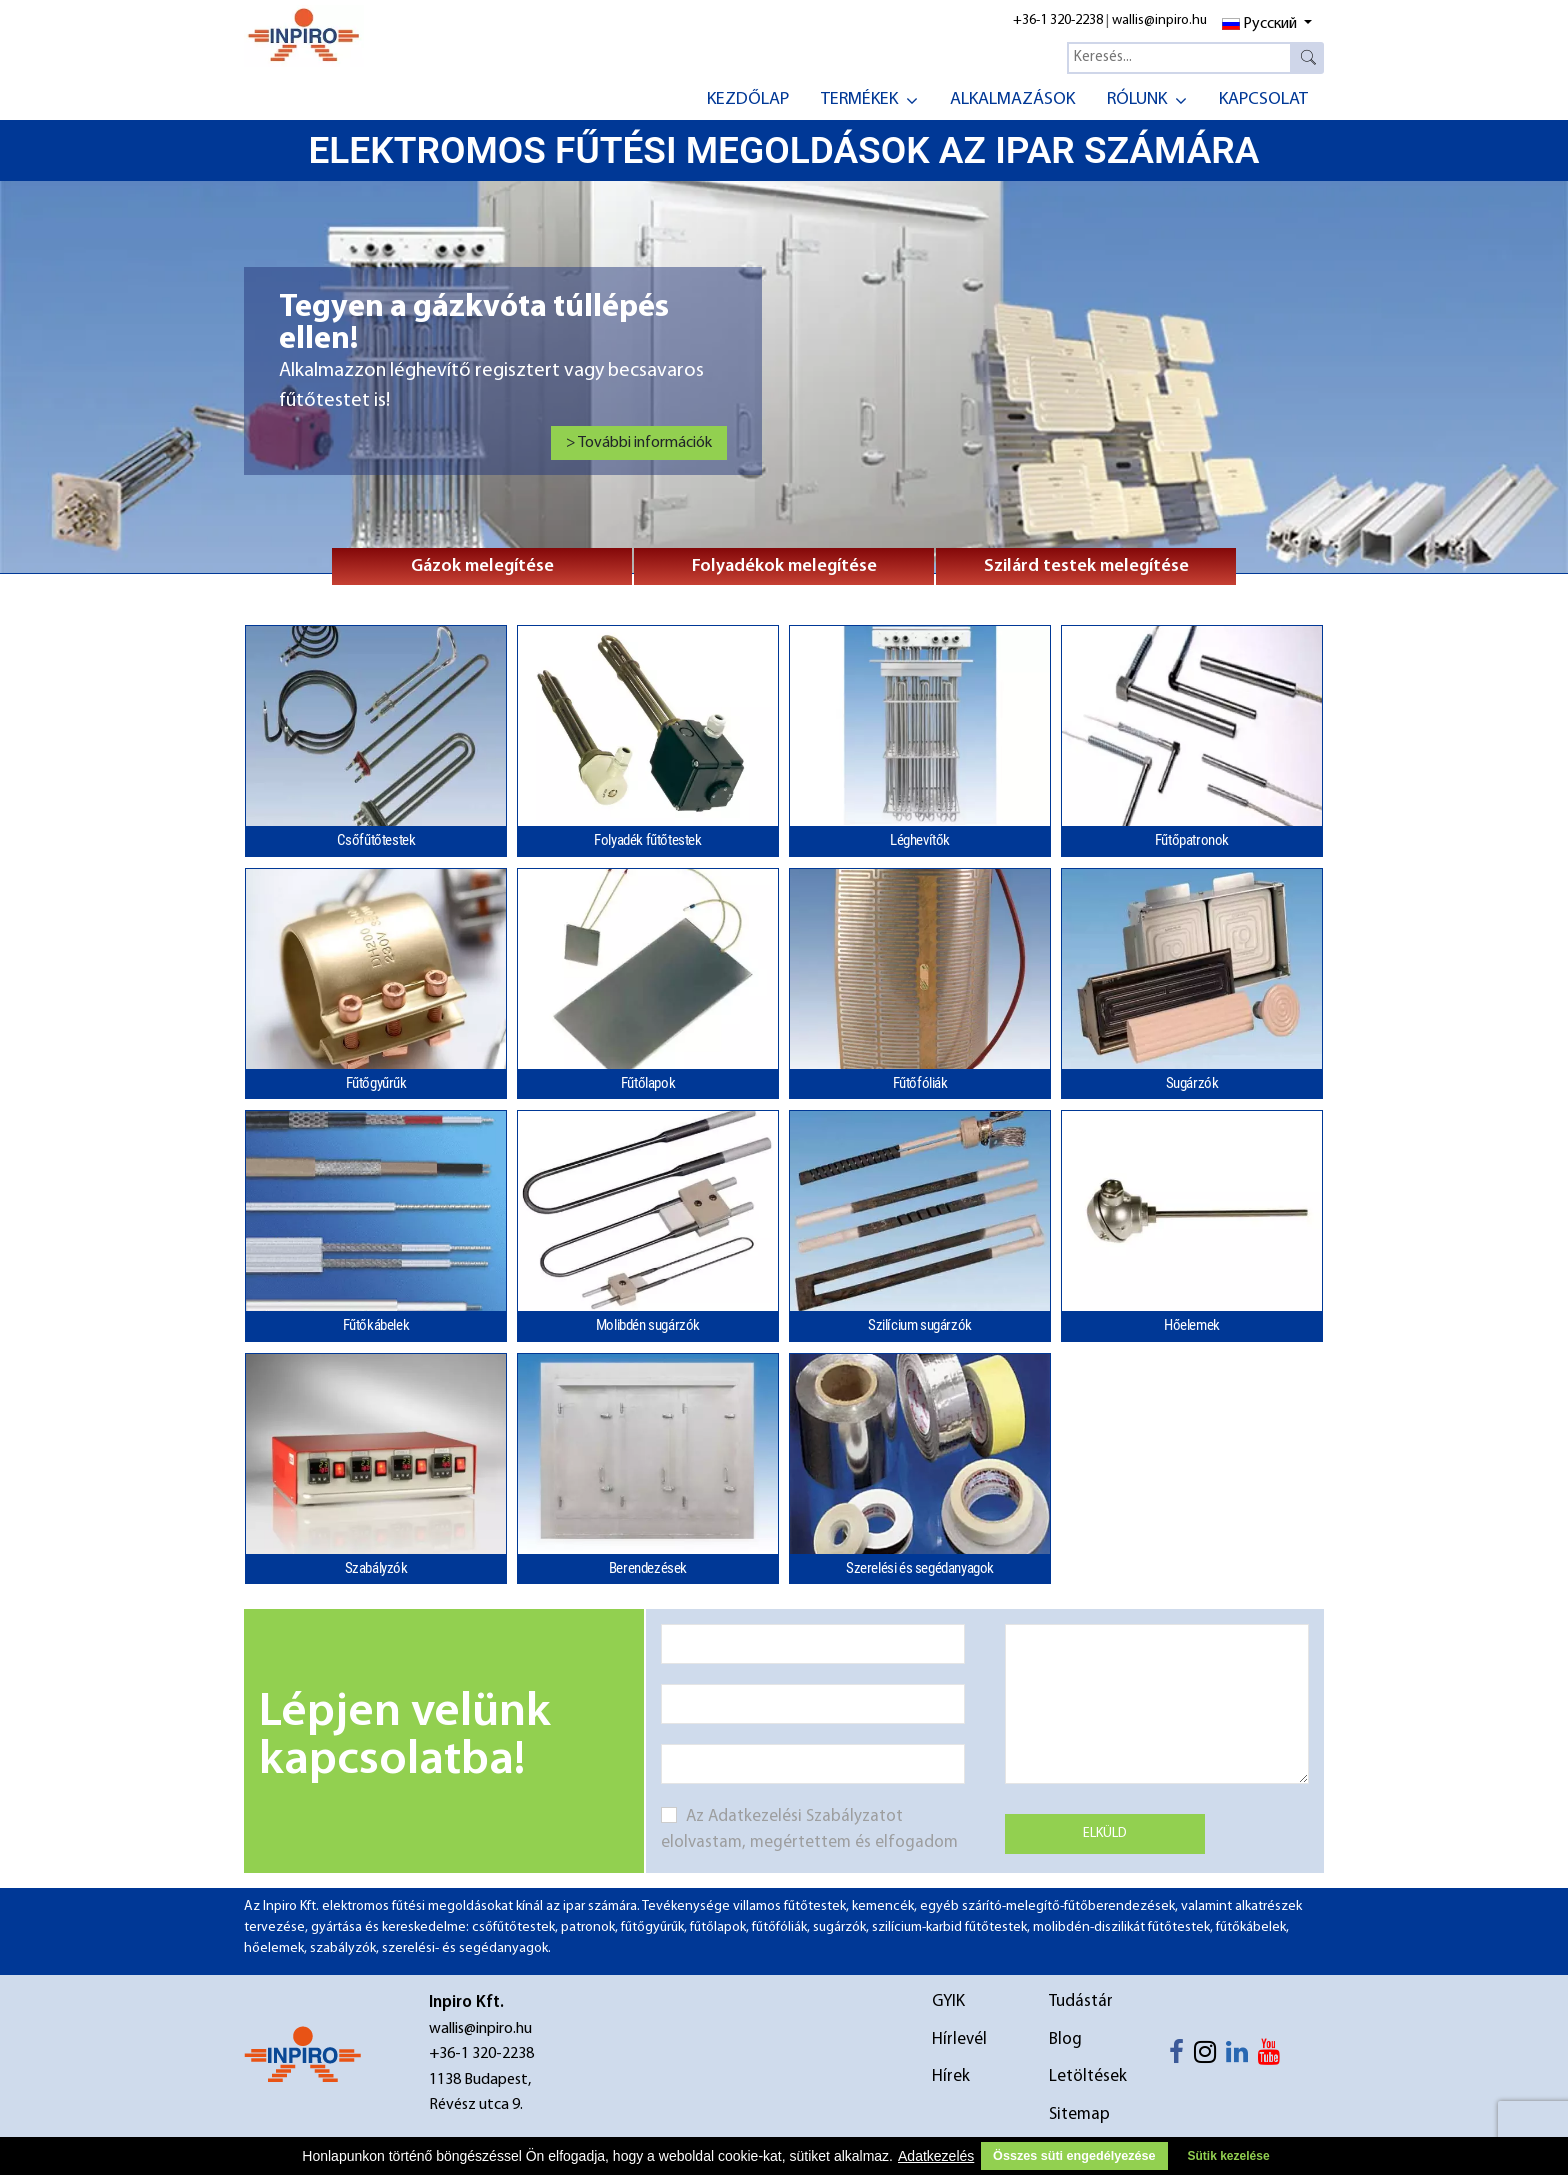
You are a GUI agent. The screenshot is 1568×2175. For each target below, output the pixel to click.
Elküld (1105, 1833)
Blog (1065, 2039)
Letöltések (1088, 2076)
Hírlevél (959, 2039)
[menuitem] (748, 97)
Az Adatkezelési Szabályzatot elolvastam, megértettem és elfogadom (809, 1829)
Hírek (951, 2076)
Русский (1259, 24)
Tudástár (1081, 2001)
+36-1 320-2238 (1058, 20)
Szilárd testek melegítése (1086, 566)
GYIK (948, 2001)
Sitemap (1079, 2114)
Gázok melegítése (482, 566)
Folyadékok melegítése (784, 566)
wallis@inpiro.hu (1159, 20)
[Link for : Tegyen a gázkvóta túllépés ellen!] (503, 377)
